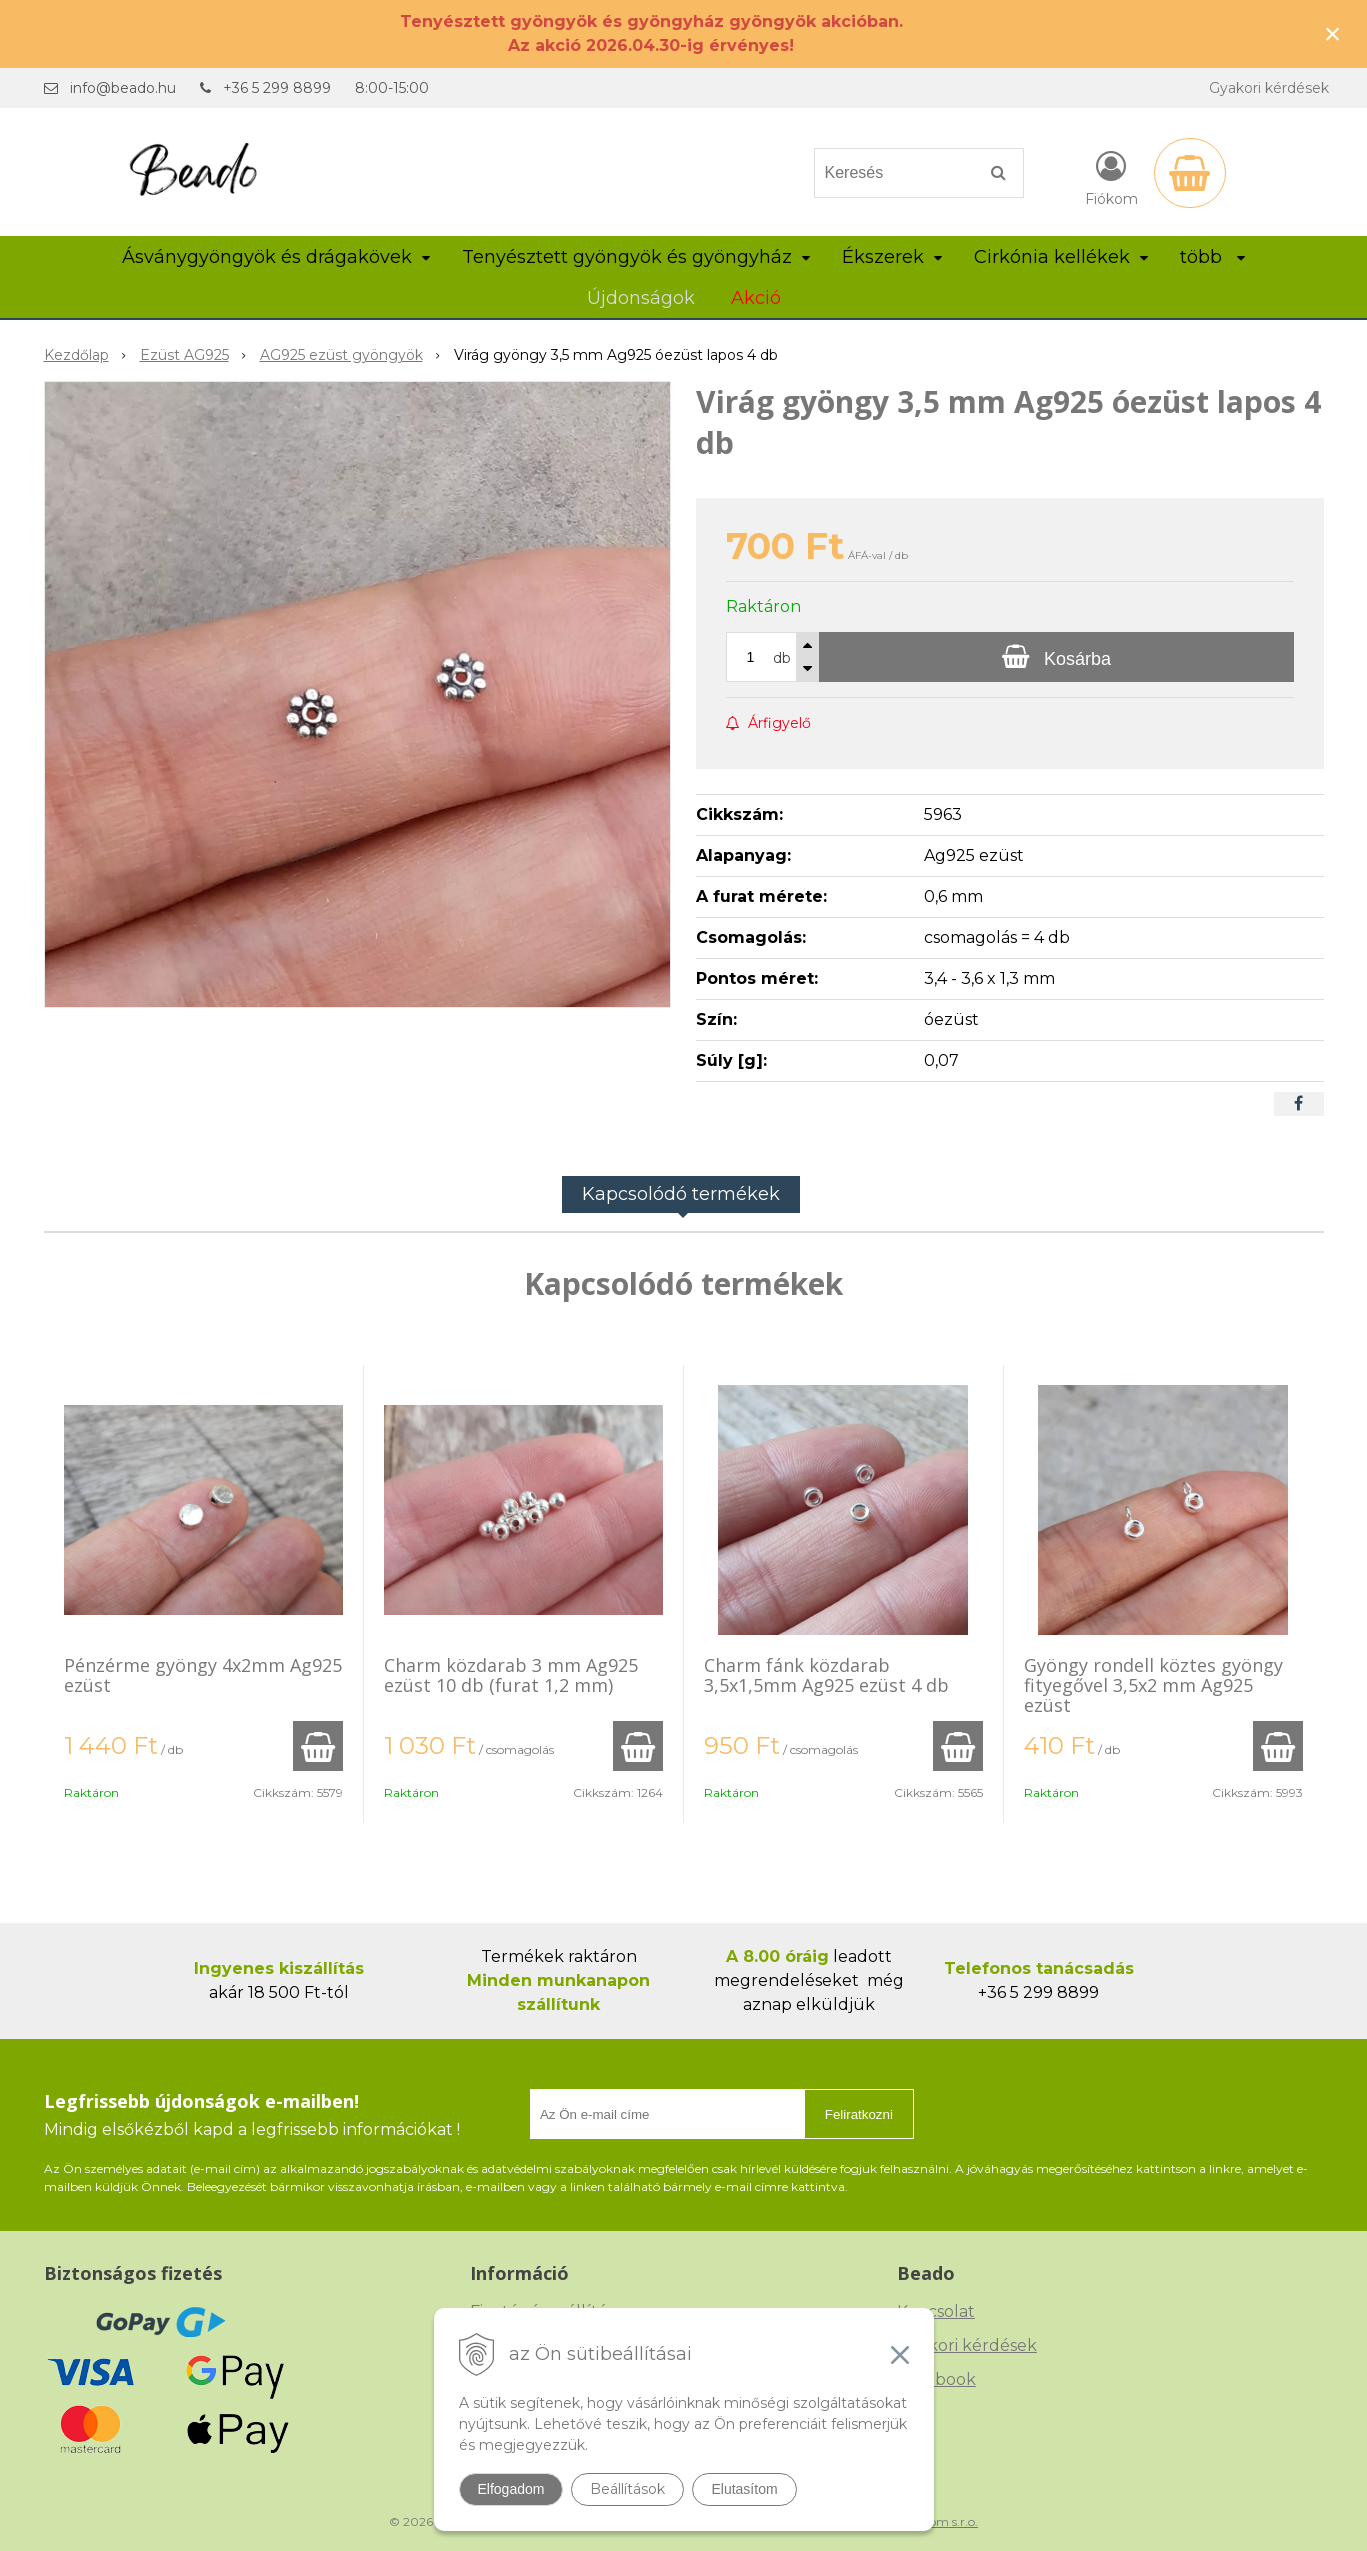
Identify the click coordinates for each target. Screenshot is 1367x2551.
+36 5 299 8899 (277, 88)
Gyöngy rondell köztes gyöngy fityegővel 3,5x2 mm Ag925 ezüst (1153, 1685)
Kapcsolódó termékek (681, 1194)
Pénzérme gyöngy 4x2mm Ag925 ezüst (203, 1675)
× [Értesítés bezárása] (1333, 33)
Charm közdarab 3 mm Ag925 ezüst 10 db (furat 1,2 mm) (511, 1675)
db (782, 658)
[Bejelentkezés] (1111, 177)
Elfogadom (511, 2489)
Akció (756, 298)
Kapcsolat (936, 2311)
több (1212, 257)
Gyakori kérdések (1269, 88)
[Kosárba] (1056, 657)
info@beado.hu (123, 88)
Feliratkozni (859, 2114)
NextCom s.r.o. (936, 2521)
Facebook (936, 2379)
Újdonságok (641, 298)
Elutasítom (744, 2489)
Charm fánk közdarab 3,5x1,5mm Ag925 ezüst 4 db (826, 1675)
